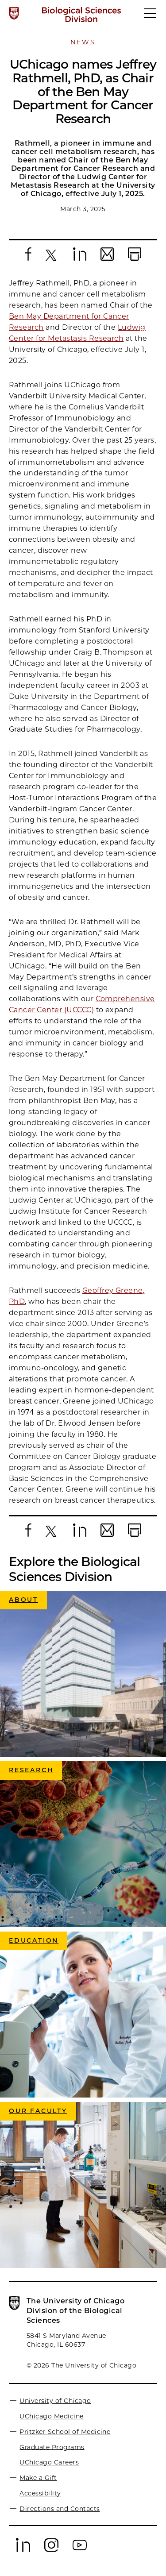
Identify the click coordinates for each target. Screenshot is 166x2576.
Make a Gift (38, 2478)
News (82, 42)
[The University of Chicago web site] (14, 13)
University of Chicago (55, 2401)
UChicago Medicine (51, 2416)
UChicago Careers (49, 2462)
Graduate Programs (51, 2447)
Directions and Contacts (59, 2509)
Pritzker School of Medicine (64, 2431)
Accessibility (40, 2493)
